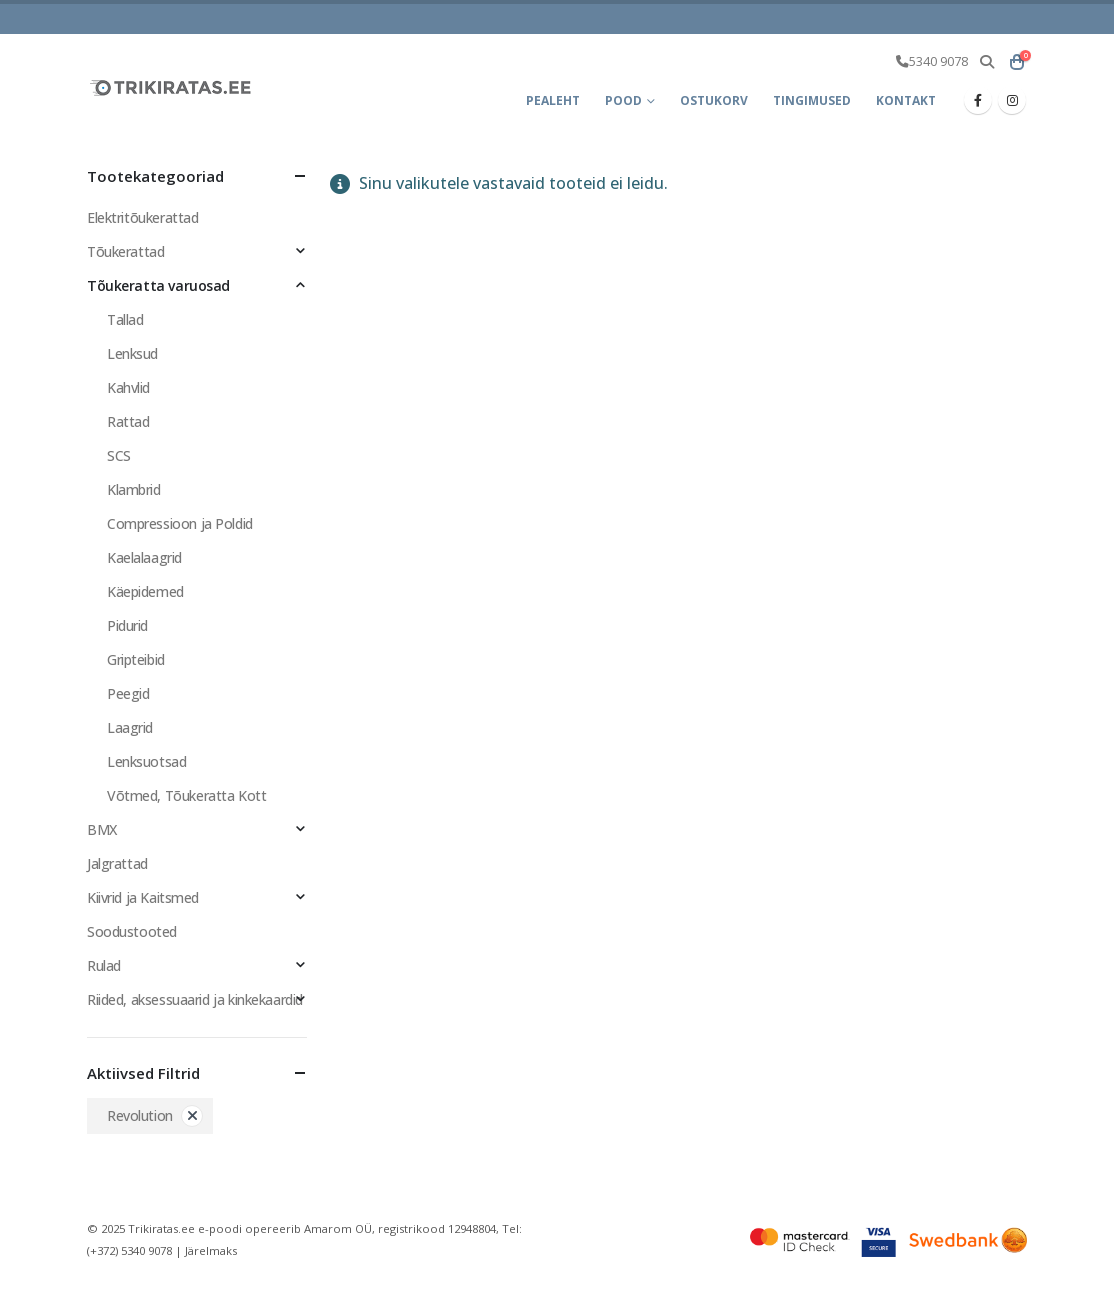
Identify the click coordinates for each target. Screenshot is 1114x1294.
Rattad (128, 421)
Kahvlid (128, 387)
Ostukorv (714, 100)
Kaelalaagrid (144, 557)
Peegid (128, 693)
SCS (119, 455)
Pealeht (553, 100)
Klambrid (134, 489)
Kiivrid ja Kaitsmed (143, 897)
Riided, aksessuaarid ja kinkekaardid (195, 999)
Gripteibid (136, 659)
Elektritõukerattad (142, 217)
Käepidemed (145, 591)
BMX (102, 829)
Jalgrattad (117, 863)
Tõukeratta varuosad (158, 285)
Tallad (125, 319)
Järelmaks (211, 1250)
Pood (623, 100)
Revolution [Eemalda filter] (140, 1115)
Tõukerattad (125, 251)
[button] (986, 62)
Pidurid (127, 625)
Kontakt (906, 100)
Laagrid (130, 727)
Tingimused (812, 100)
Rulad (104, 965)
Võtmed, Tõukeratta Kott (186, 795)
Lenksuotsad (146, 761)
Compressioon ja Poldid (180, 523)
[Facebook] (978, 100)
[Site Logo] (172, 87)
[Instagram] (1012, 100)
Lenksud (132, 353)
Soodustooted (132, 931)
